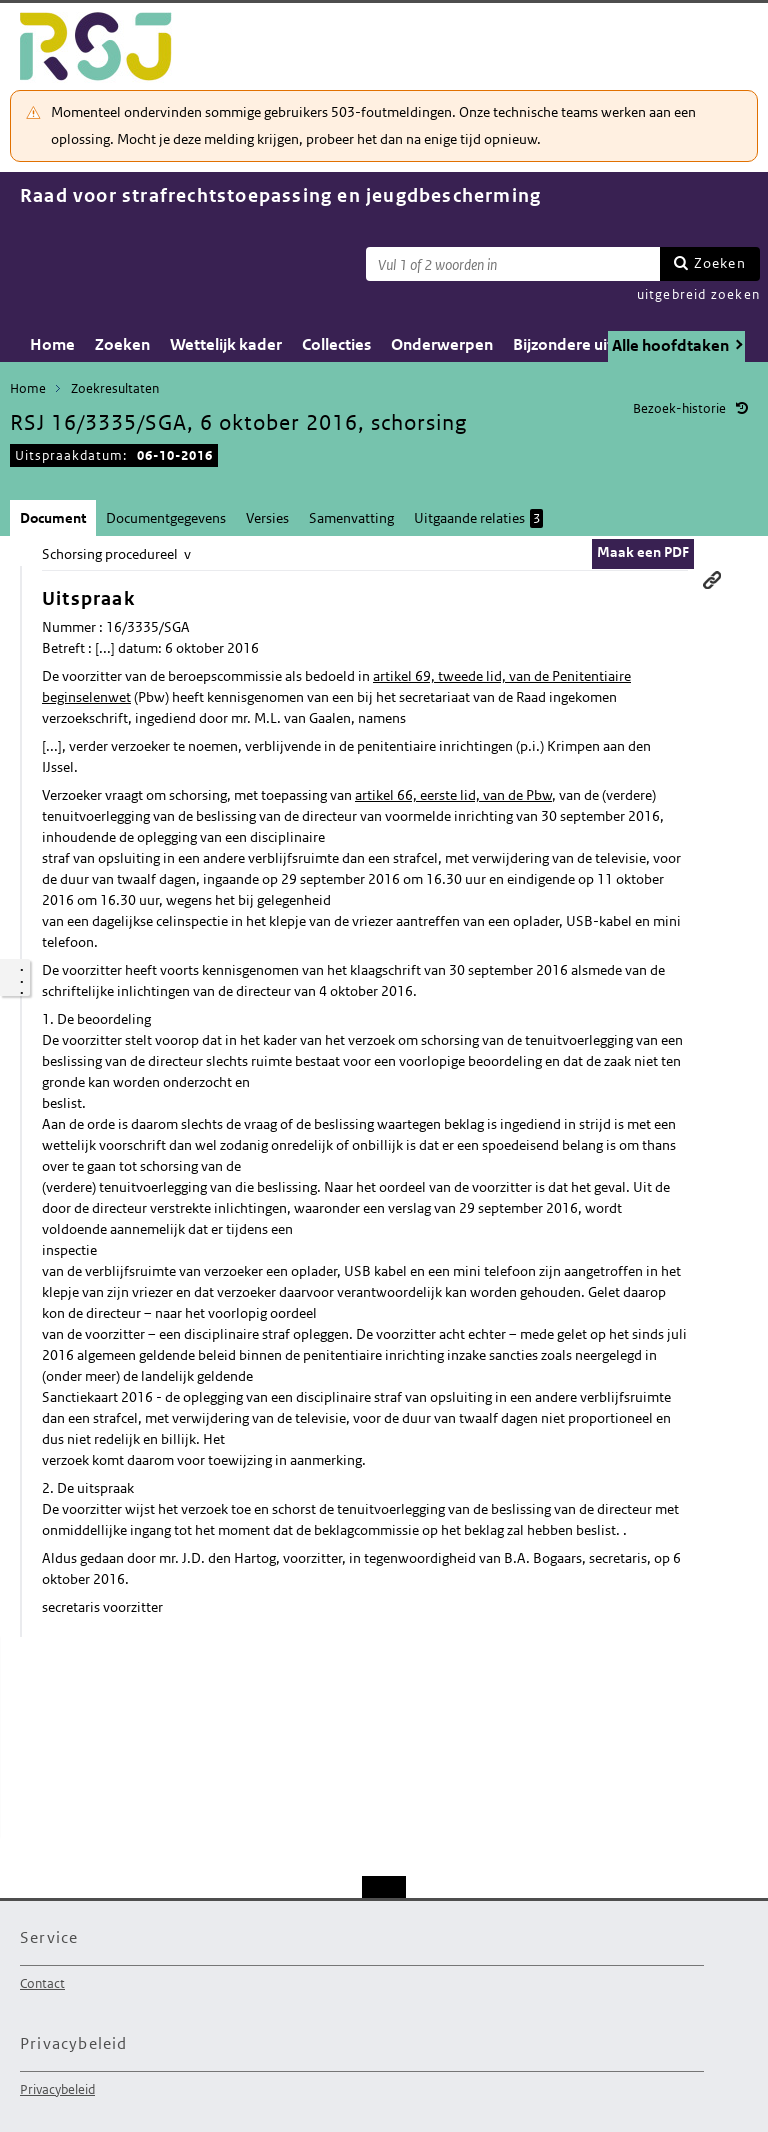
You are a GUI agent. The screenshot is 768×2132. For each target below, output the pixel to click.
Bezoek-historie (679, 408)
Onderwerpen (442, 344)
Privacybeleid (57, 2089)
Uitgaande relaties (478, 518)
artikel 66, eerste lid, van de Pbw (453, 795)
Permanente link (712, 580)
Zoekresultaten (115, 388)
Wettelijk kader (226, 344)
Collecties (336, 344)
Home (52, 344)
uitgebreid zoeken (698, 294)
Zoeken (720, 263)
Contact (42, 1983)
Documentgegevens (166, 518)
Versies (267, 518)
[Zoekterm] (513, 264)
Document (53, 518)
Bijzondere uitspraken (592, 344)
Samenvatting (351, 518)
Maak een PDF (643, 552)
